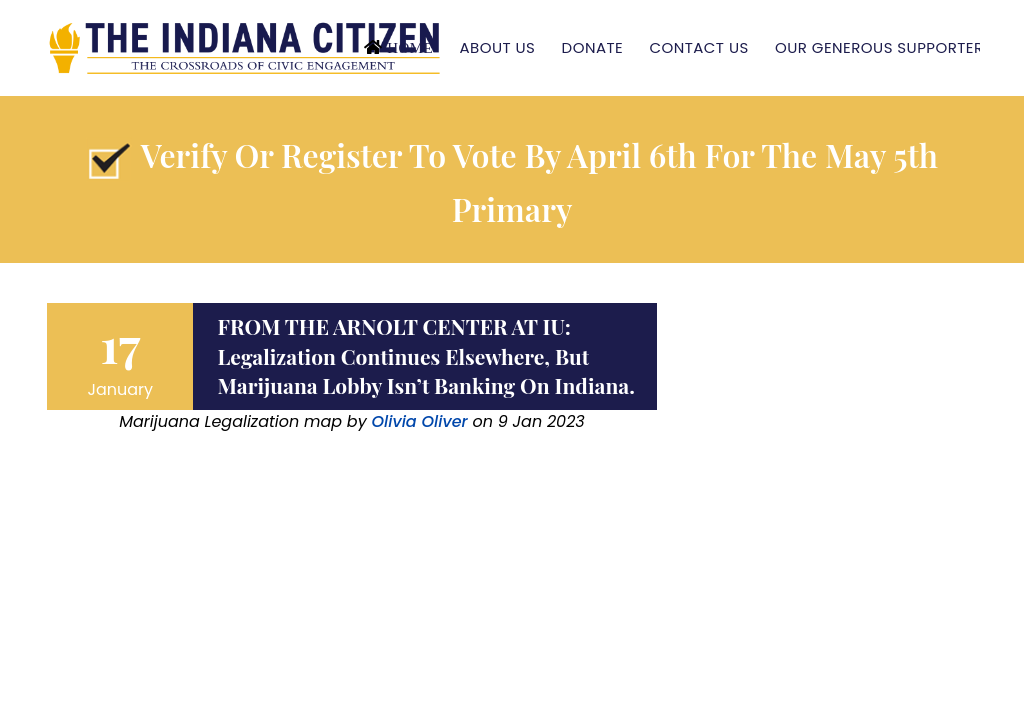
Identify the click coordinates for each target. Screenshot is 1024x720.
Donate (593, 47)
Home (410, 47)
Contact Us (698, 47)
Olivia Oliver (419, 421)
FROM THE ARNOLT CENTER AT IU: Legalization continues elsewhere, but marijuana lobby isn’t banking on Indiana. (425, 355)
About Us (497, 47)
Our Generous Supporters (884, 47)
